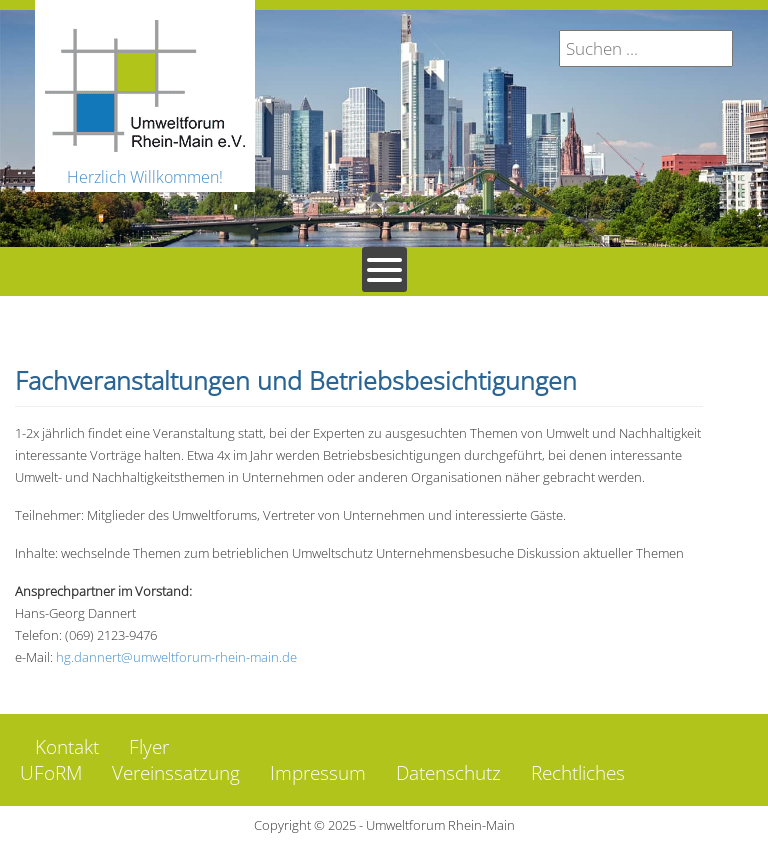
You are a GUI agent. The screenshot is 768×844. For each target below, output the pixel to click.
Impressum (318, 773)
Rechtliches (578, 773)
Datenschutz (448, 773)
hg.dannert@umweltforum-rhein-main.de (176, 657)
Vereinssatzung (176, 773)
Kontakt (67, 747)
